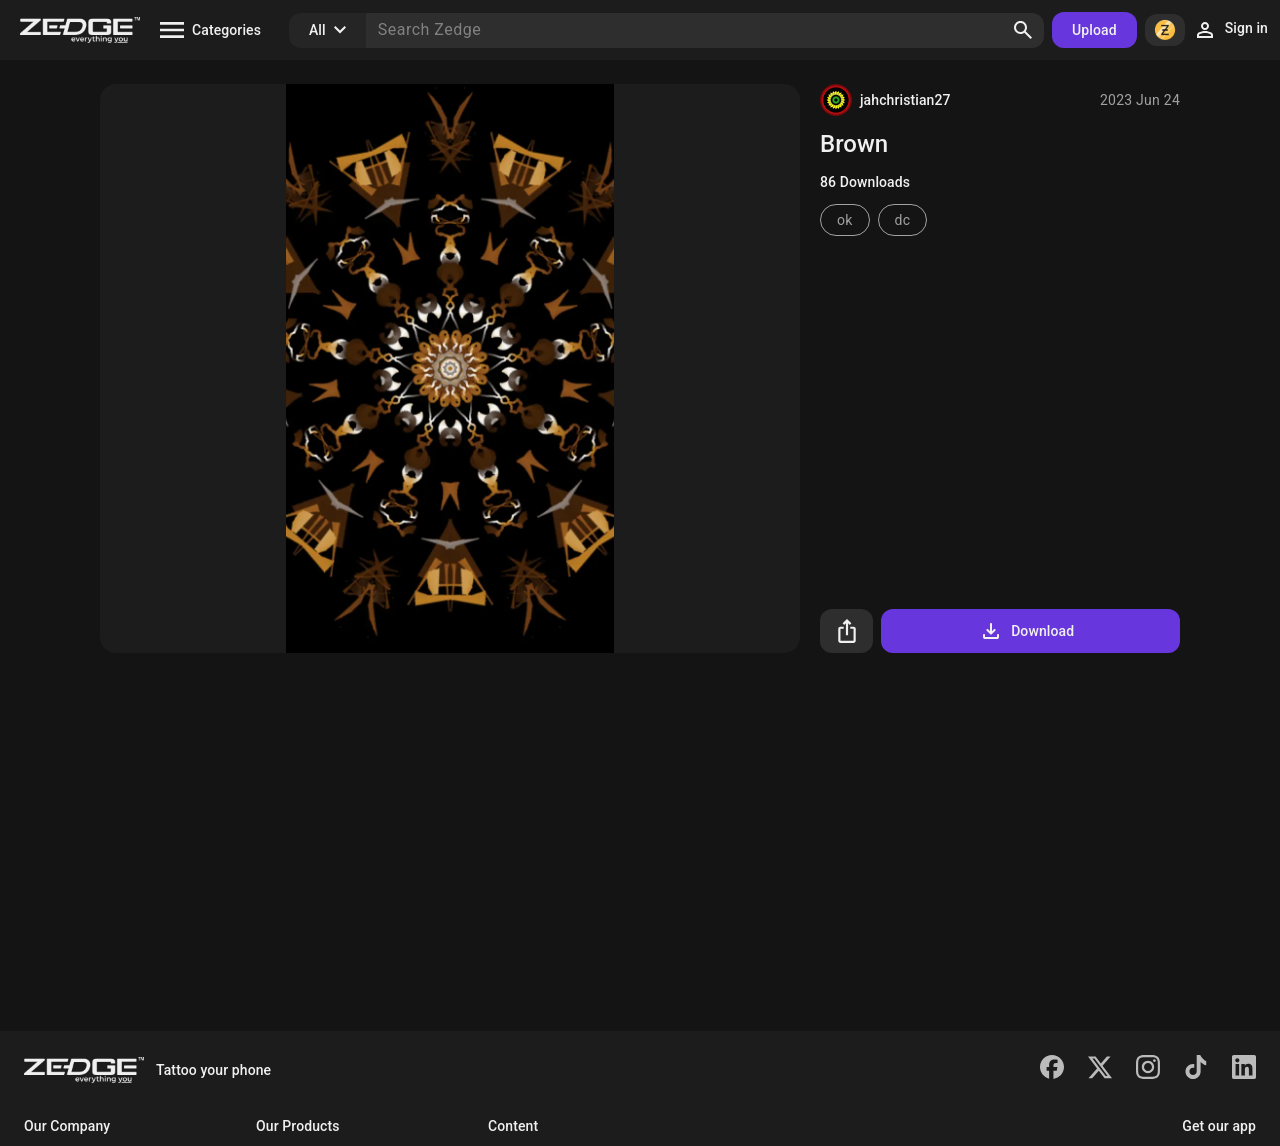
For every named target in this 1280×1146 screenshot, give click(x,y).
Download (1026, 631)
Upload (1094, 30)
